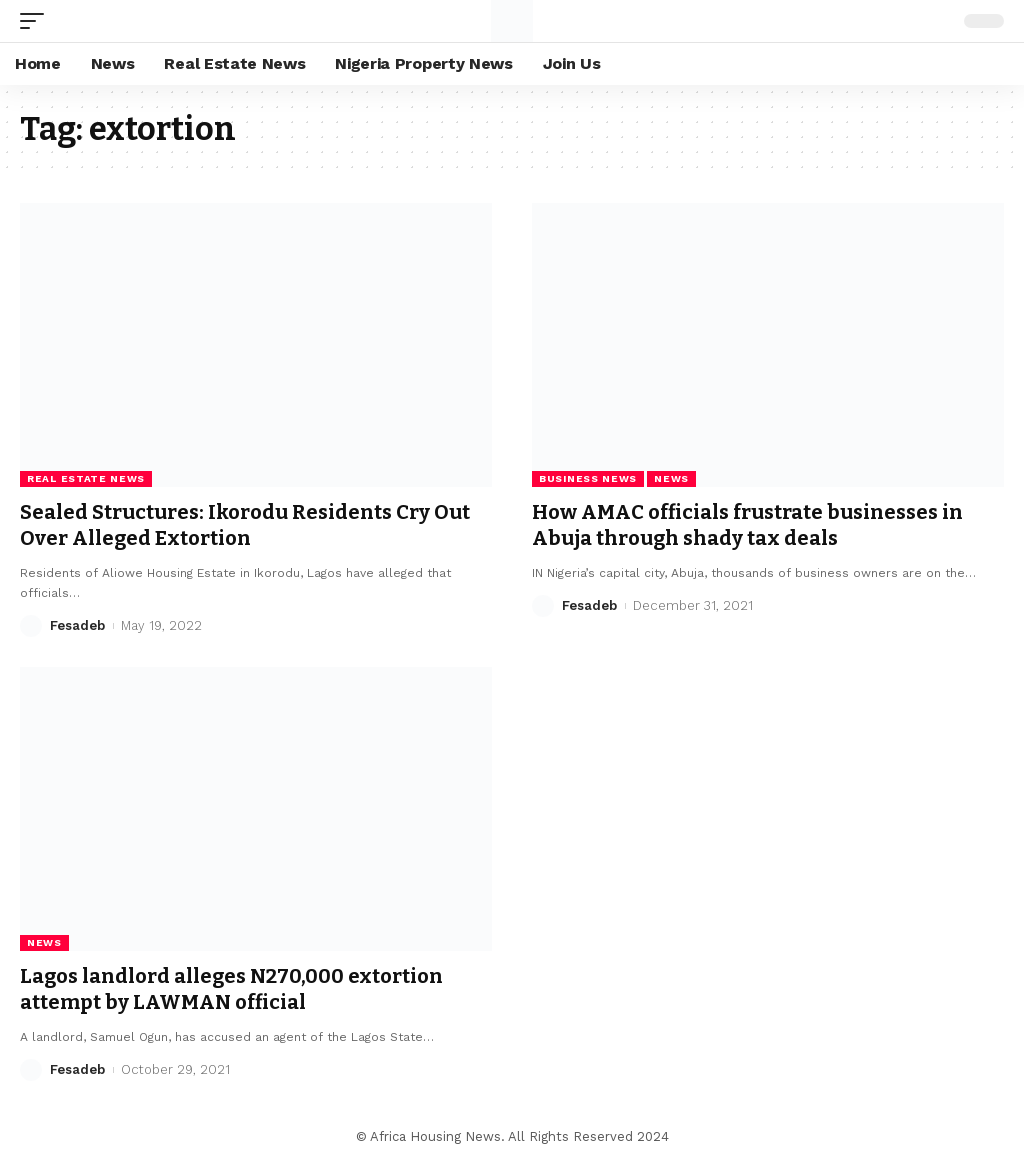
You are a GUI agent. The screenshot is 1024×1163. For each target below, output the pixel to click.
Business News (588, 478)
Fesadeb (77, 625)
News (671, 478)
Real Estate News (86, 478)
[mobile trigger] (37, 21)
